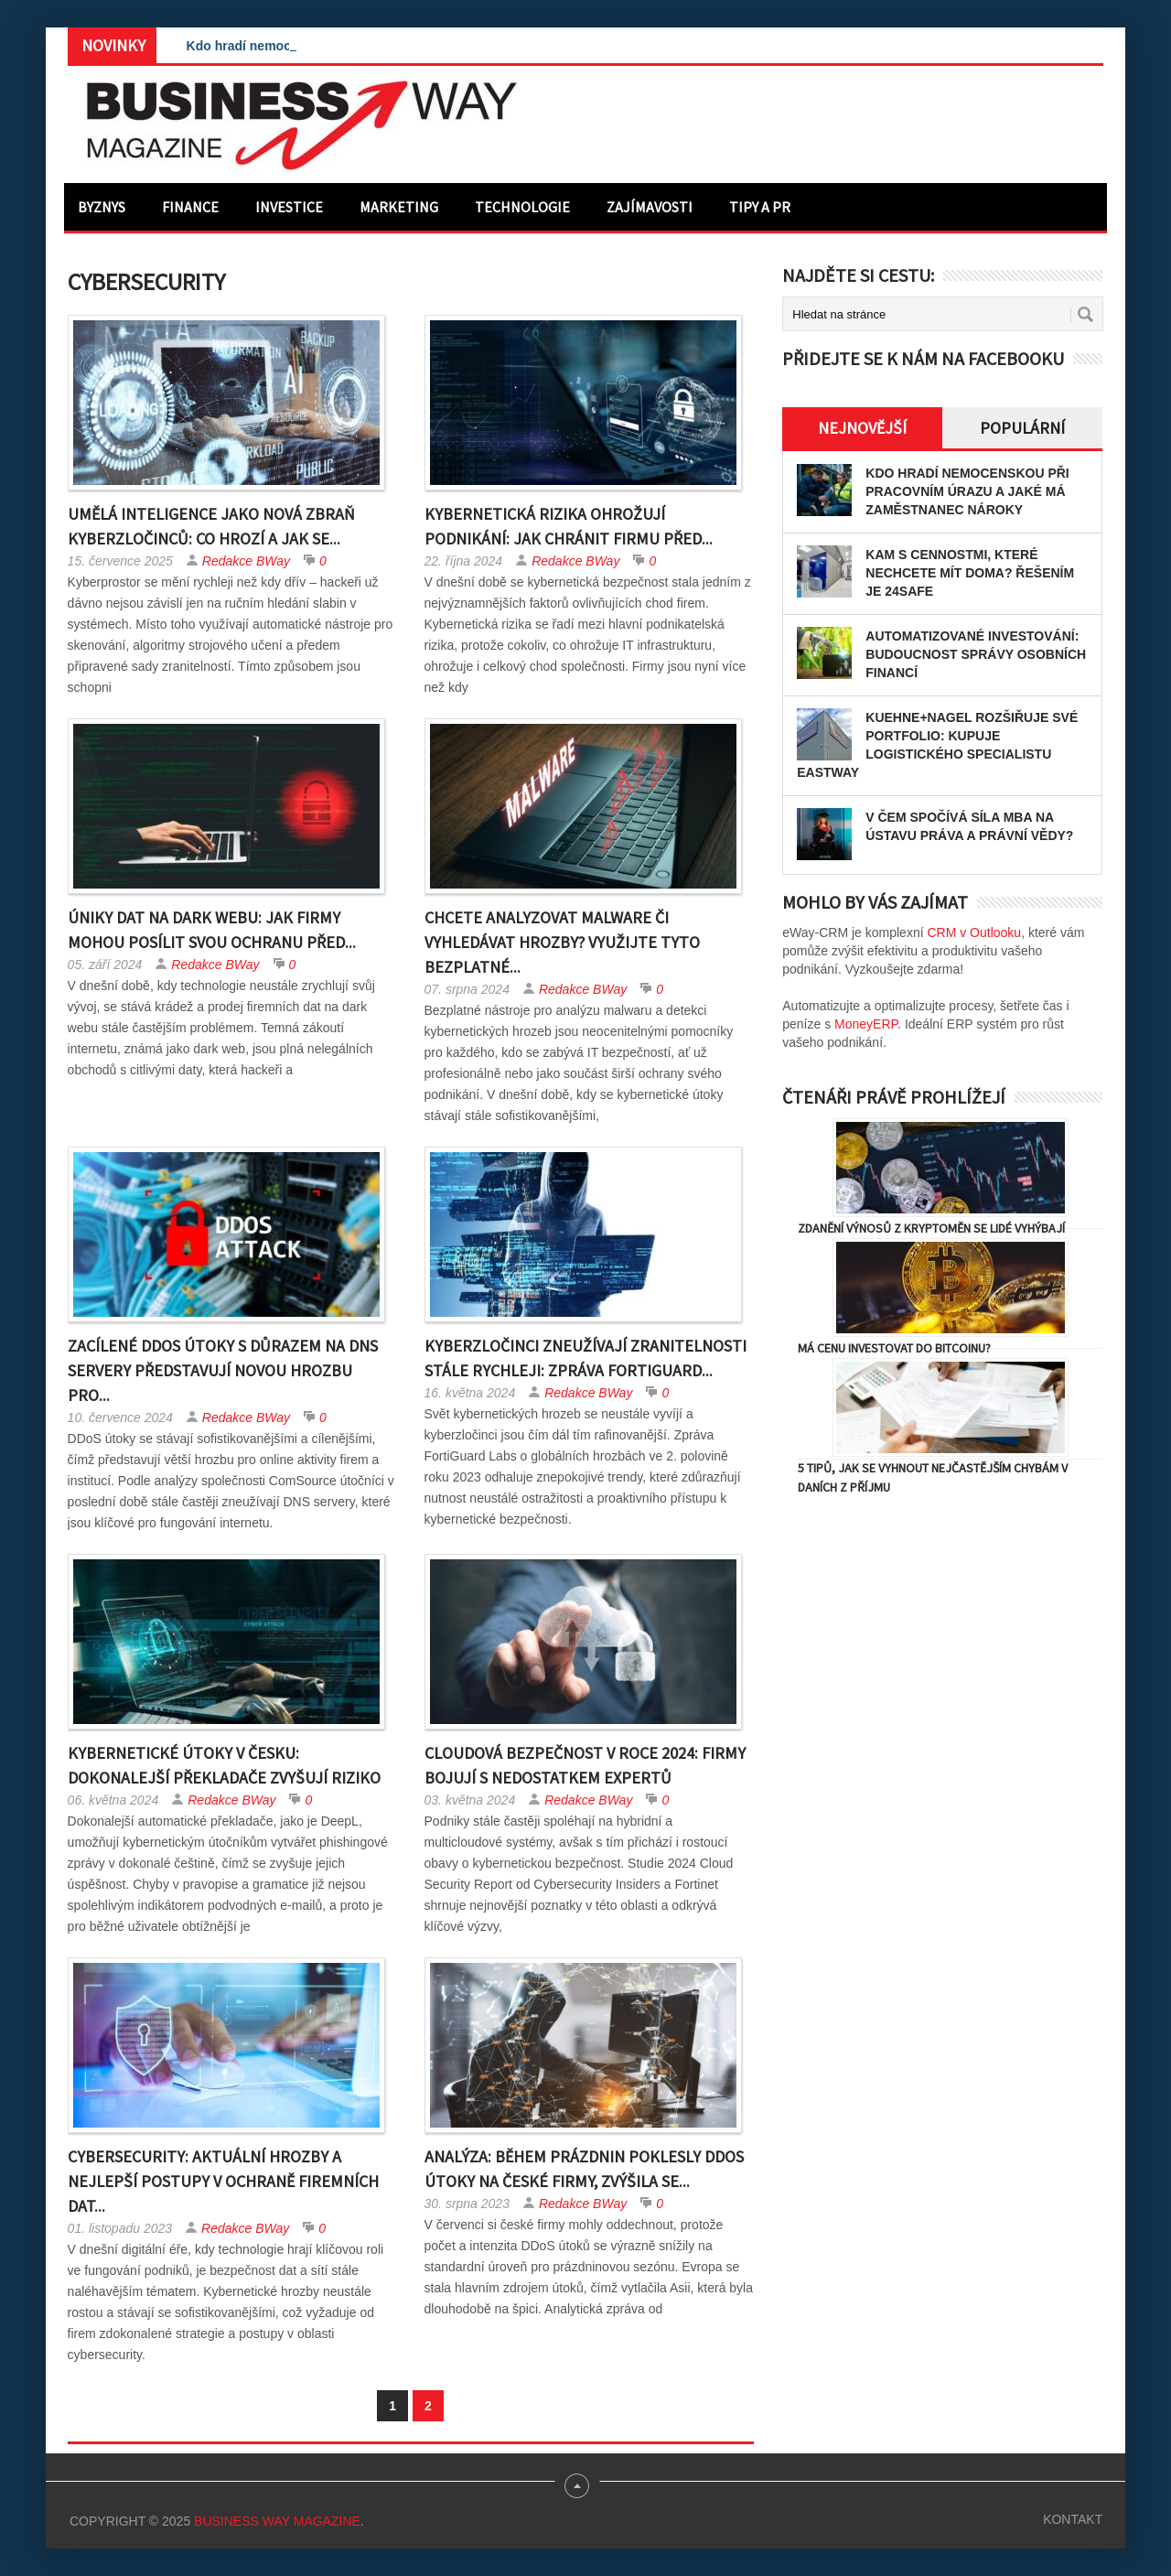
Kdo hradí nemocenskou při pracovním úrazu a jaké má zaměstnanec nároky (967, 491)
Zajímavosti (650, 207)
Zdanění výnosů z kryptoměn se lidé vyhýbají (931, 1228)
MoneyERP (865, 1024)
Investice (289, 207)
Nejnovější (862, 427)
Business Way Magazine (277, 2521)
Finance (190, 207)
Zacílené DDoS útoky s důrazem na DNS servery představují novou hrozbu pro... (223, 1370)
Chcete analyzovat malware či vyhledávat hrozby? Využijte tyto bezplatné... (562, 942)
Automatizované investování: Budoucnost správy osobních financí (975, 654)
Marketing (399, 207)
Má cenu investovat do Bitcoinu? (894, 1348)
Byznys (101, 207)
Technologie (522, 207)
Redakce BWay (246, 561)
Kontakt (1072, 2519)
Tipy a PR (759, 207)
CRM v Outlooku (974, 932)
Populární (1022, 427)
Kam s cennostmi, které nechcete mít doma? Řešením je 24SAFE (969, 572)
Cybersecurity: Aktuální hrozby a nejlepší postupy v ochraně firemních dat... (223, 2181)
